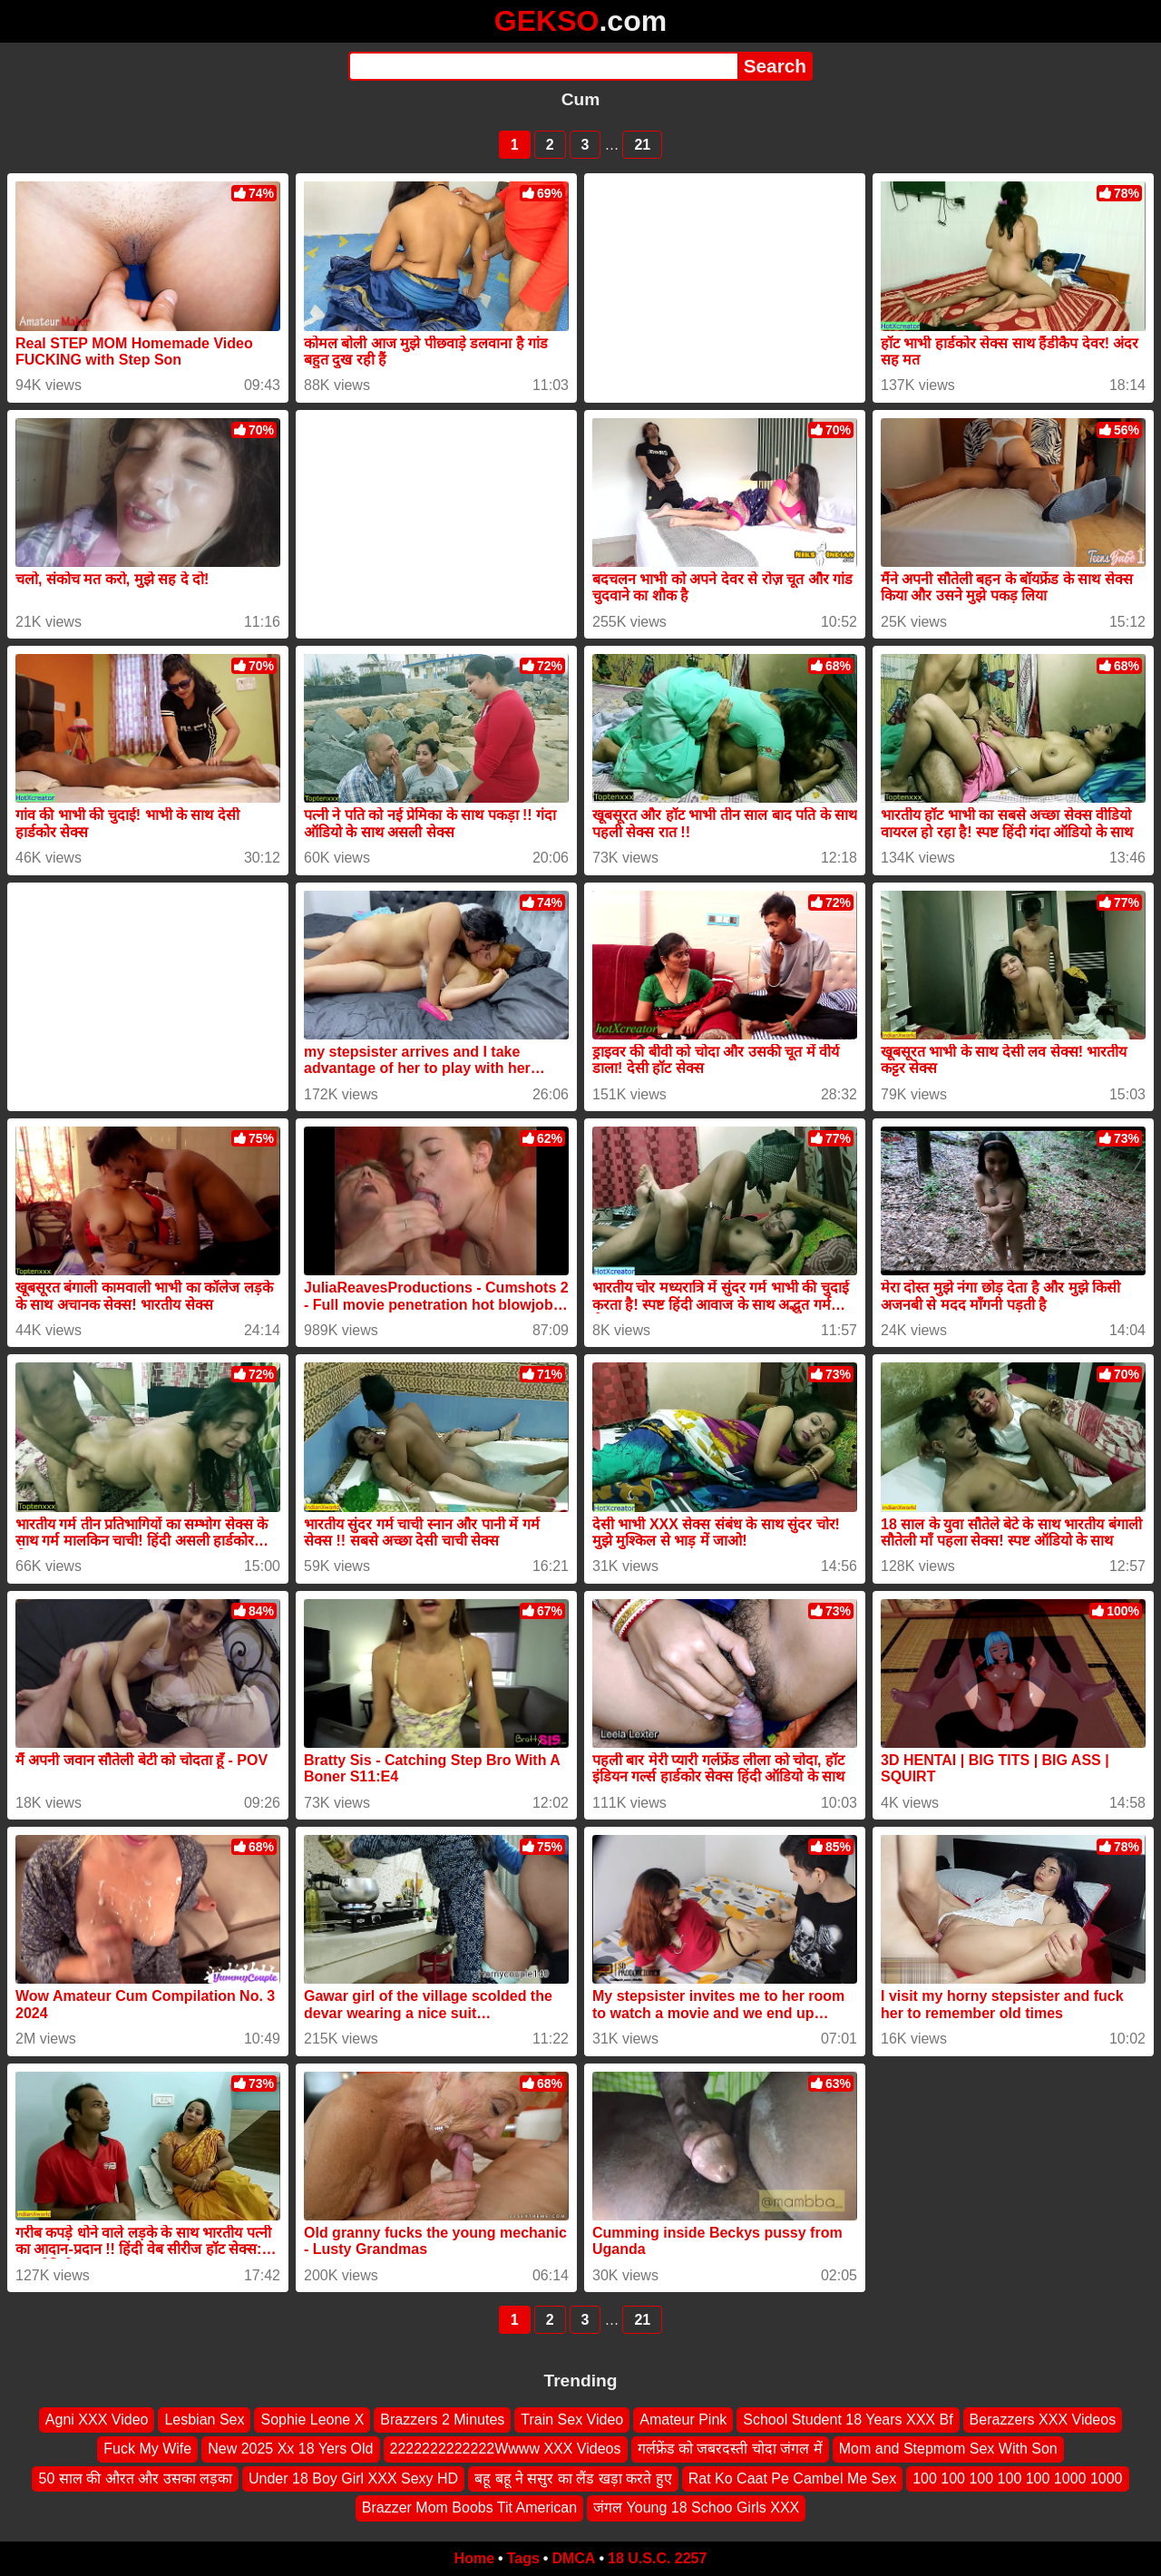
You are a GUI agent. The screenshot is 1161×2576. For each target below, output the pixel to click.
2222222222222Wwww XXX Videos (505, 2448)
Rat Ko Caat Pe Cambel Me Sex (792, 2477)
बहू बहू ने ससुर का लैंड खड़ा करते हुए (573, 2477)
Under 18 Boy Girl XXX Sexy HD (353, 2477)
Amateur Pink (683, 2419)
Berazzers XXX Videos (1043, 2419)
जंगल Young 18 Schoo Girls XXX (696, 2507)
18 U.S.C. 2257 (657, 2558)
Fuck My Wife (147, 2448)
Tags (523, 2558)
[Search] (542, 66)
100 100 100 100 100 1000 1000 (1017, 2477)
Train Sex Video (572, 2419)
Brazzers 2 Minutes (442, 2419)
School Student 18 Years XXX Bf (847, 2419)
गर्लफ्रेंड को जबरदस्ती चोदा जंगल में (730, 2448)
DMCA (573, 2558)
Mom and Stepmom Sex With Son (948, 2448)
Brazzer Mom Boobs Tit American (469, 2507)
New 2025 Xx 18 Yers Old (290, 2448)
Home (474, 2558)
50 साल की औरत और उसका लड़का (134, 2477)
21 (642, 144)
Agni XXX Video (97, 2419)
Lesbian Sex (204, 2419)
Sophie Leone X (312, 2419)
